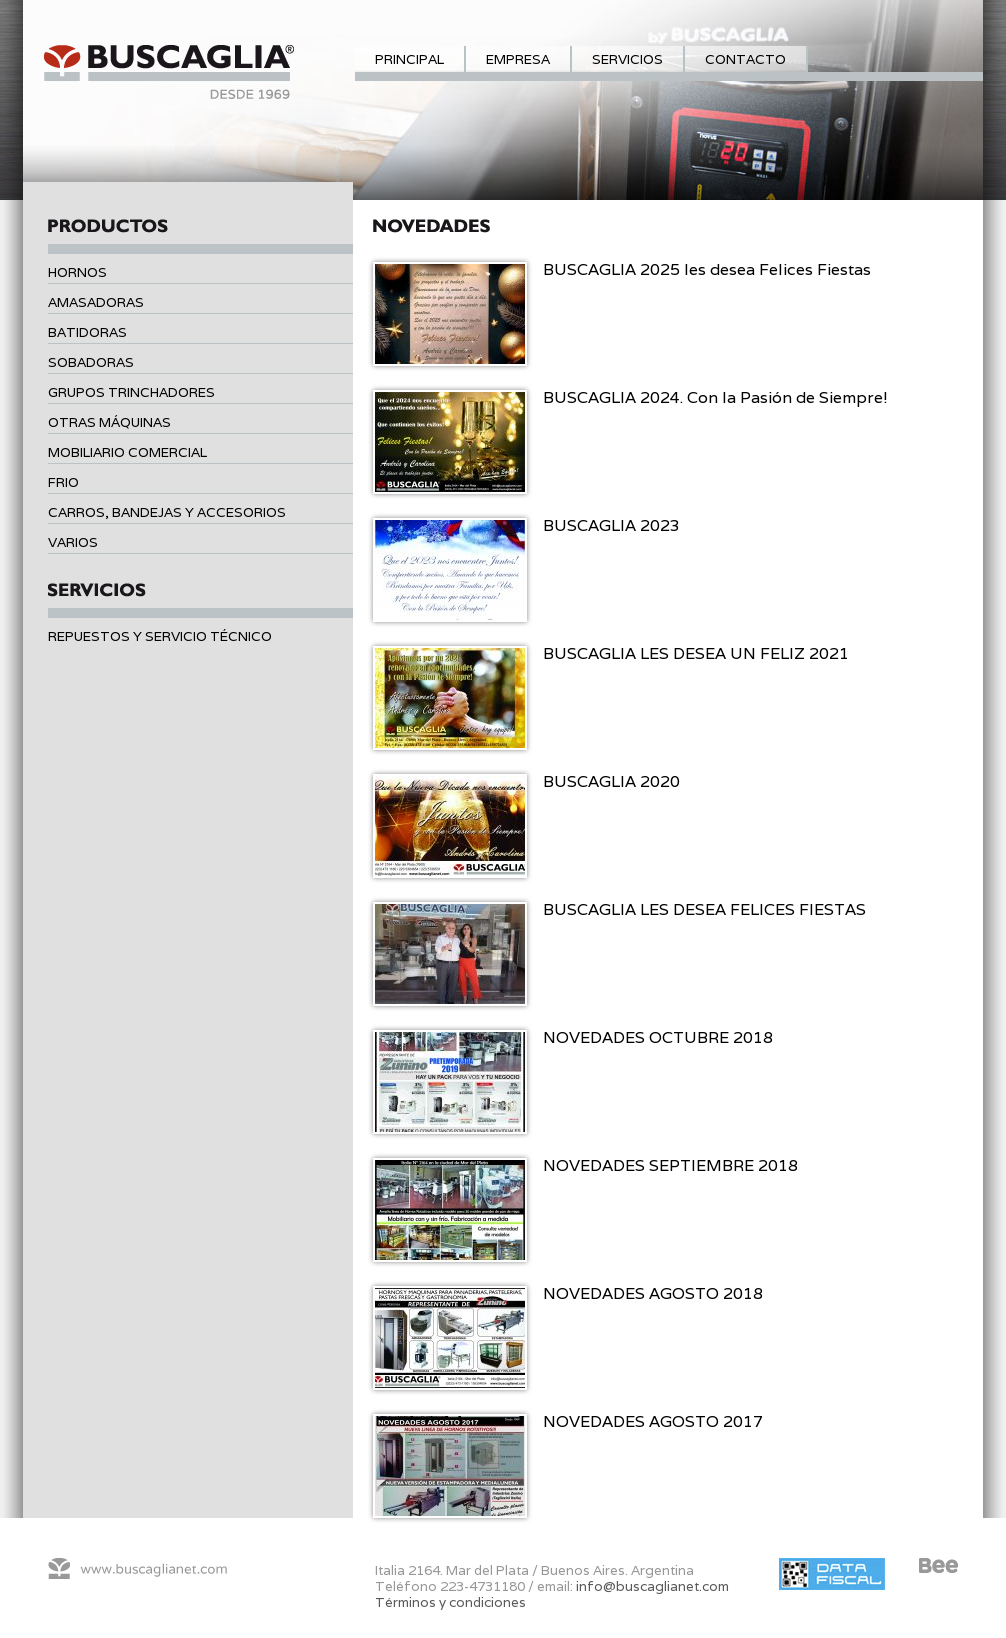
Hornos (77, 272)
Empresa (518, 59)
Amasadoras (96, 302)
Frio (63, 482)
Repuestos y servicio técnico (160, 636)
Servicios (627, 59)
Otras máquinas (109, 422)
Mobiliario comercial (127, 452)
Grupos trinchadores (131, 392)
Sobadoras (91, 362)
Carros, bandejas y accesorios (167, 512)
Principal (409, 59)
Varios (73, 542)
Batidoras (87, 332)
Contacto (745, 59)
